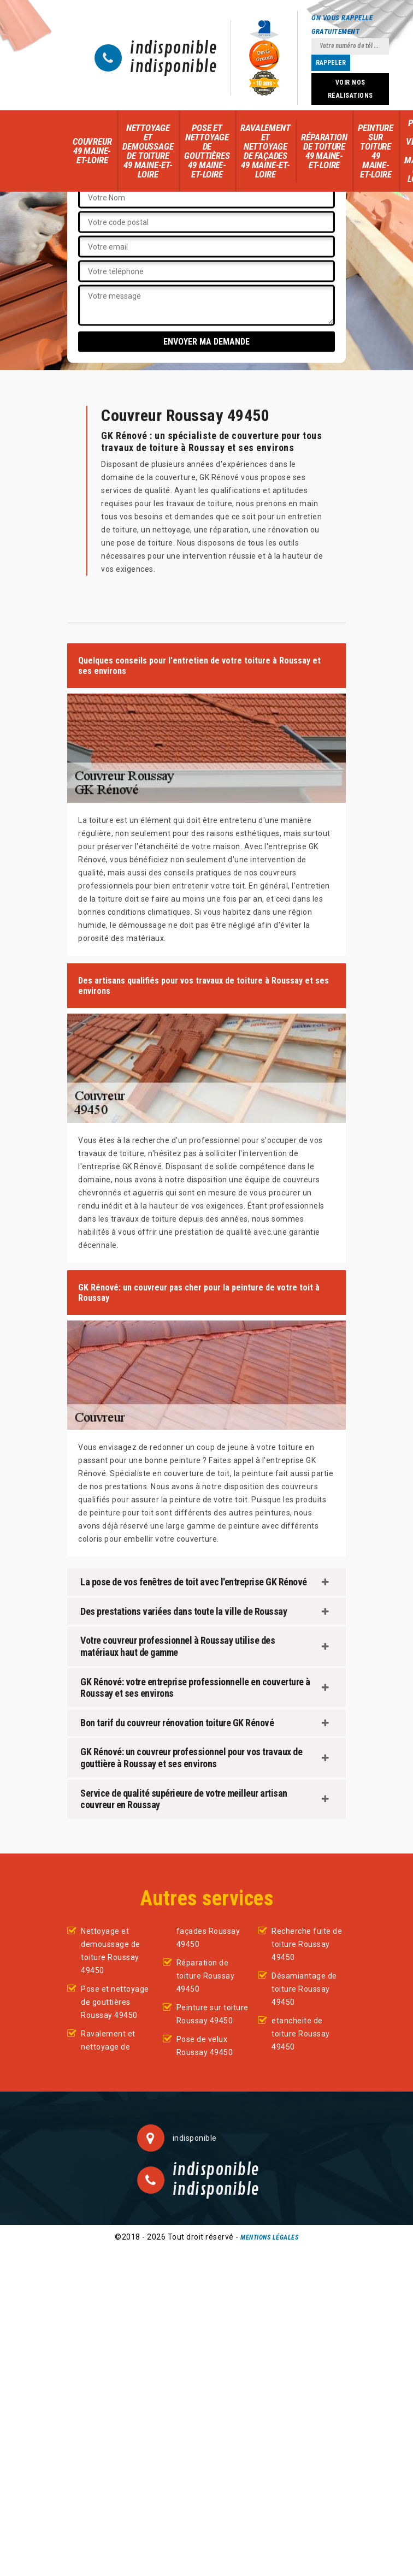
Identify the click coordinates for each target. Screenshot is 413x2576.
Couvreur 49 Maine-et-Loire (92, 150)
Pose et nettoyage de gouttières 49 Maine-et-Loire (206, 151)
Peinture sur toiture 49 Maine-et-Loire (375, 151)
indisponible (173, 48)
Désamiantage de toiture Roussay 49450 (304, 1988)
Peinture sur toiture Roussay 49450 (212, 2014)
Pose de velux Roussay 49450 (204, 2046)
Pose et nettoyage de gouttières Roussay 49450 (115, 2002)
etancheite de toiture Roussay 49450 (301, 2033)
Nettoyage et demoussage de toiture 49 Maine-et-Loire (147, 151)
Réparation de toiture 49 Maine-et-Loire (324, 151)
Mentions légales (269, 2237)
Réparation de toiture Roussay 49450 (205, 1975)
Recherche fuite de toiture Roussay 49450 (307, 1944)
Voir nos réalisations (350, 89)
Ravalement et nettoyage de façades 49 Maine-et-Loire (265, 151)
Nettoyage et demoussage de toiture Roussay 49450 (110, 1951)
